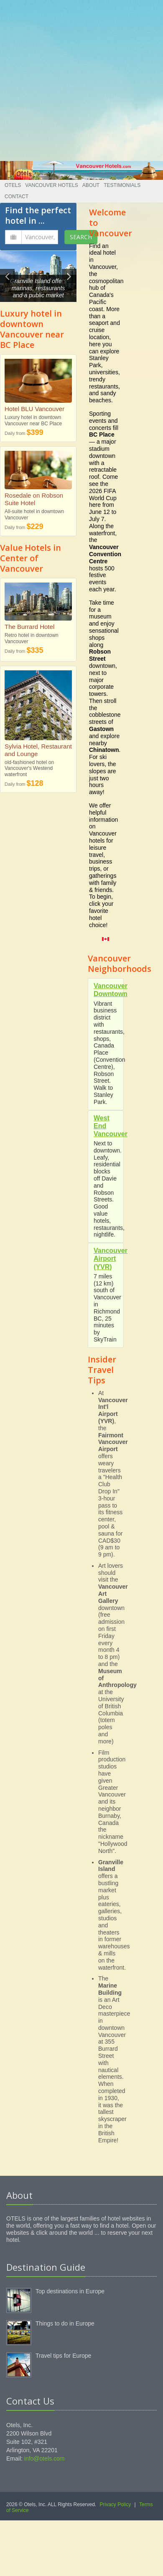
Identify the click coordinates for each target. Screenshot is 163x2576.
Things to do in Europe (65, 2323)
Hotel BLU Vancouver (34, 408)
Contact (16, 196)
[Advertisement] (78, 78)
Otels (13, 185)
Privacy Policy (115, 2504)
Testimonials (122, 185)
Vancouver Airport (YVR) (110, 1258)
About (90, 185)
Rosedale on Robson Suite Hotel (34, 499)
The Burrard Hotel (29, 626)
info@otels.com (44, 2458)
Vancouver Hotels (51, 185)
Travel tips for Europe (63, 2355)
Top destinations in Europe (70, 2291)
